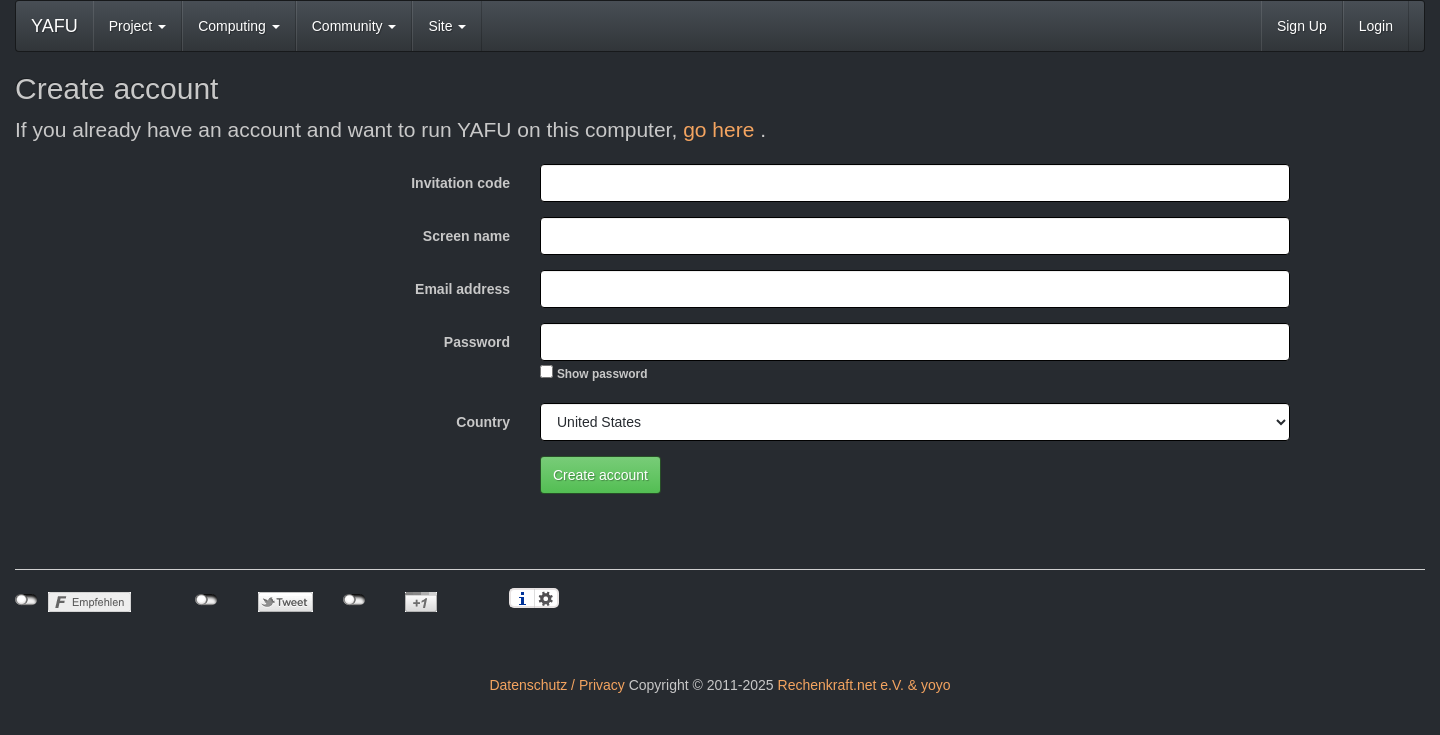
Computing (239, 26)
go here (721, 129)
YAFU (54, 26)
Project (137, 26)
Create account (600, 475)
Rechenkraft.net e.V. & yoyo (864, 685)
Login (1376, 26)
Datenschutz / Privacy (556, 685)
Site (447, 26)
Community (354, 26)
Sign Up (1302, 26)
